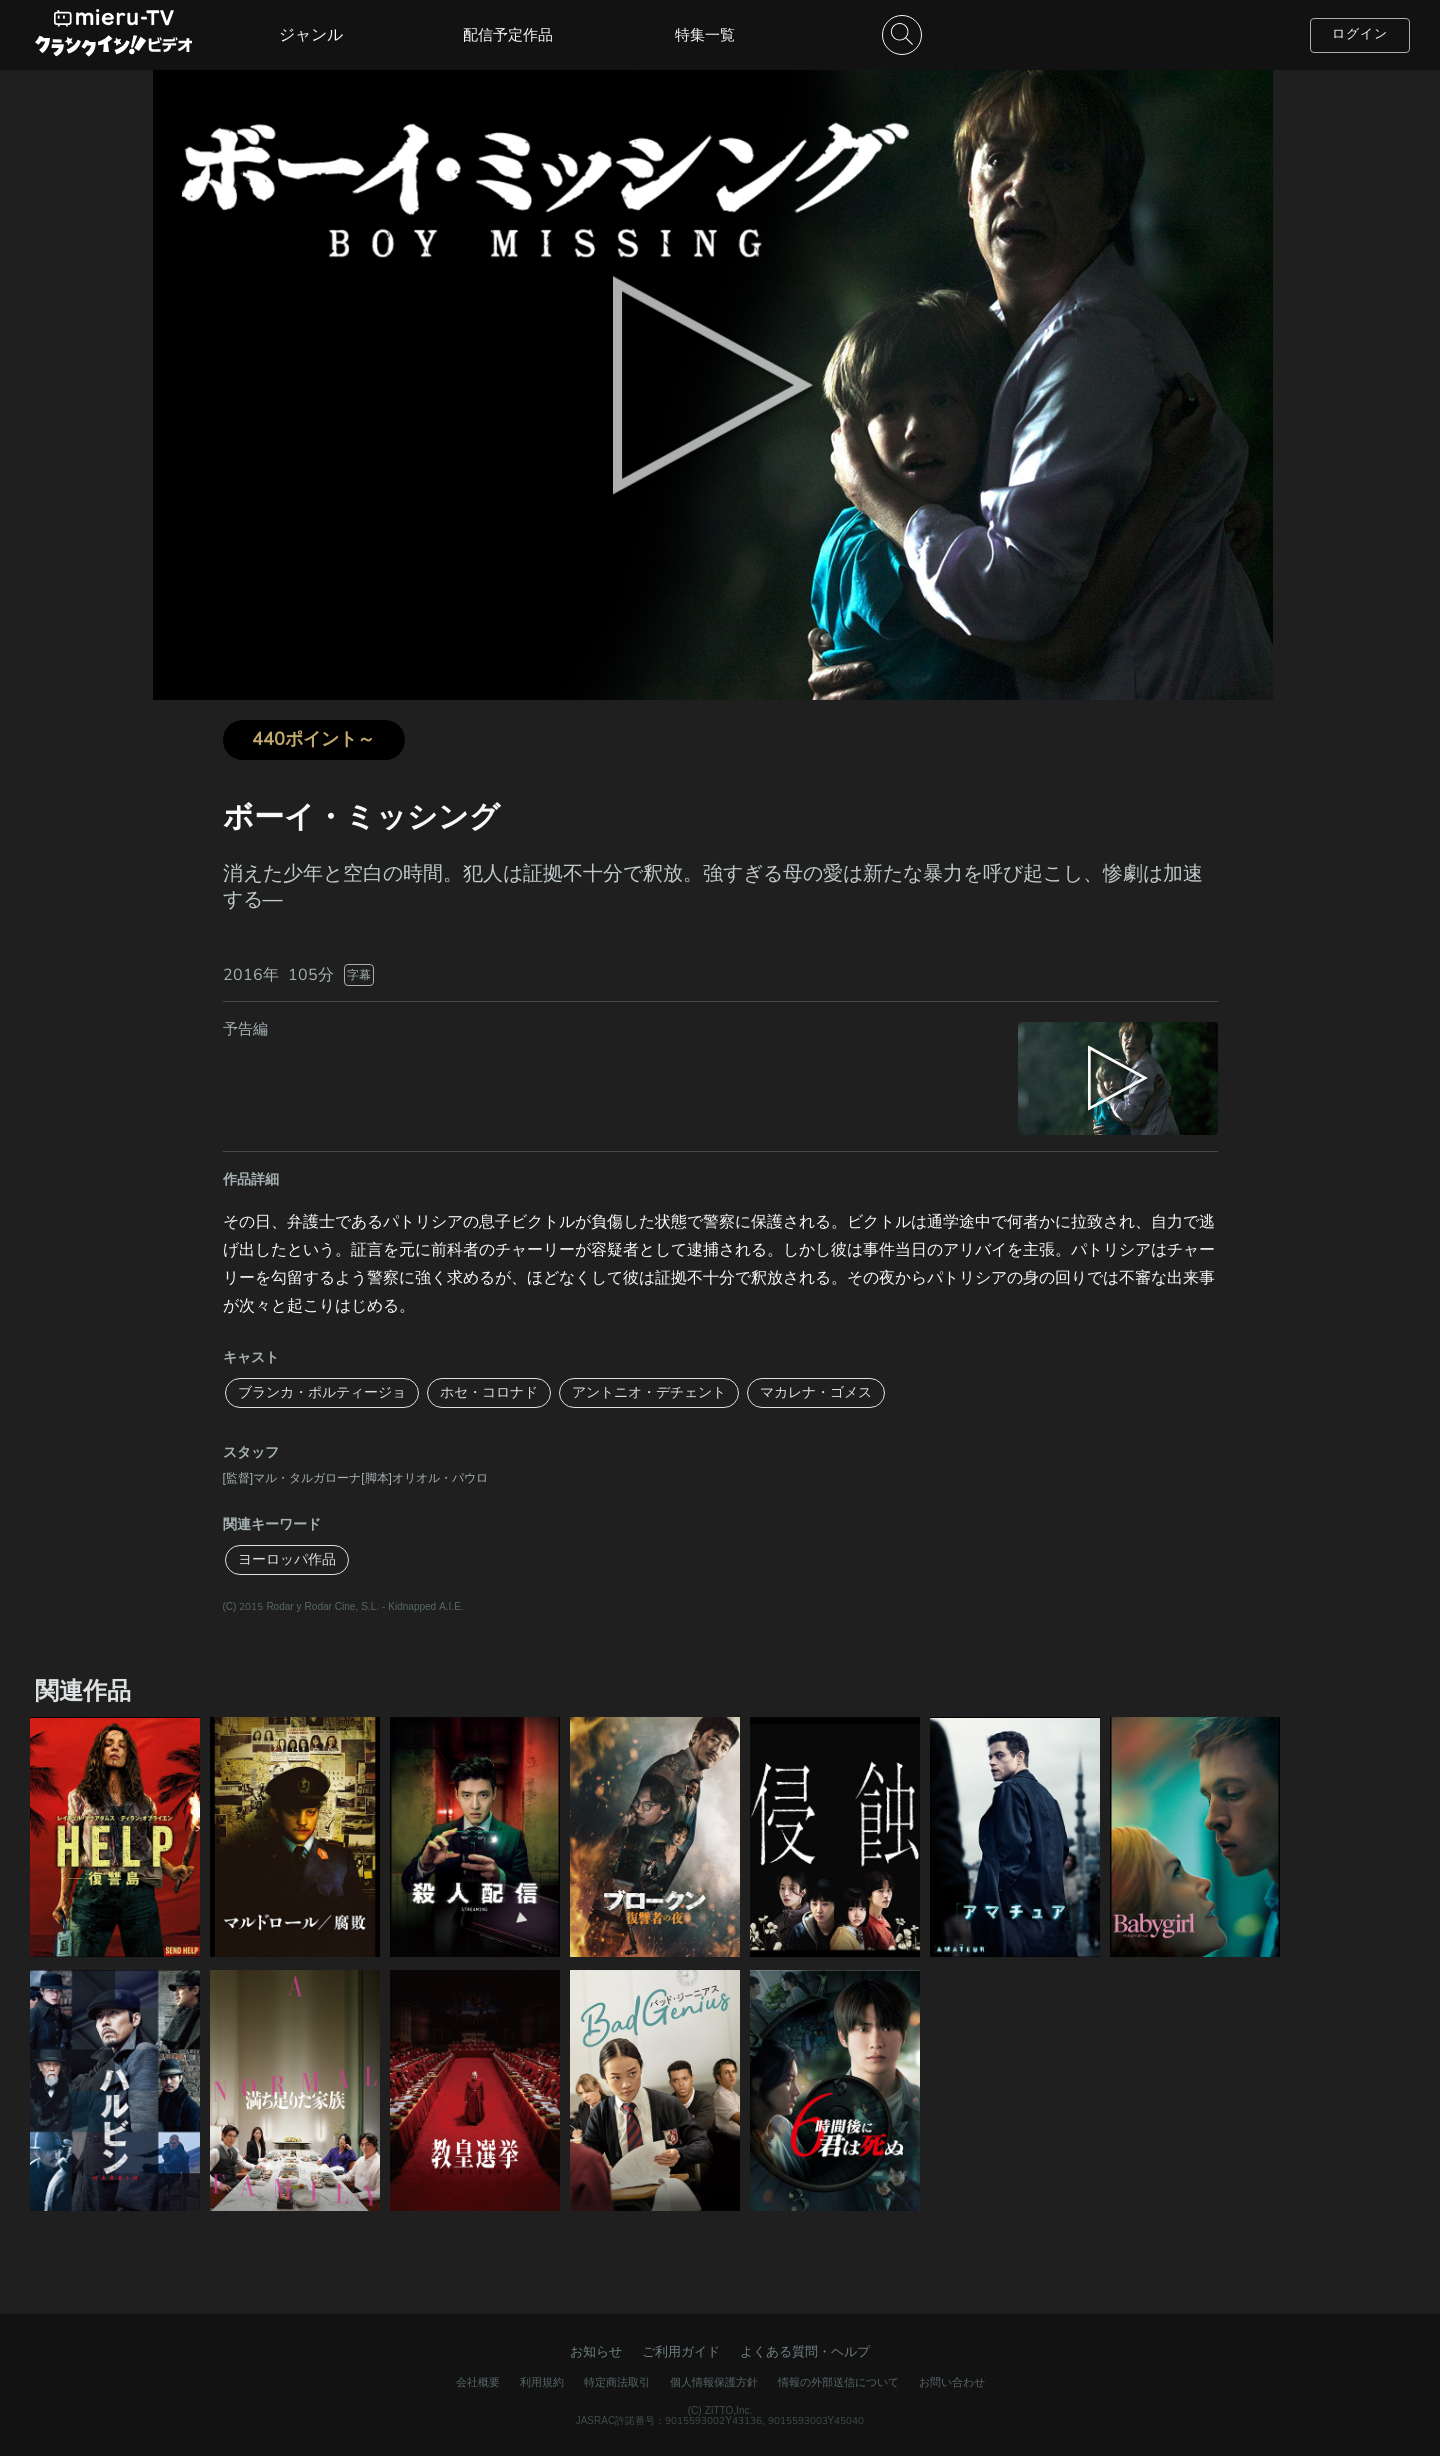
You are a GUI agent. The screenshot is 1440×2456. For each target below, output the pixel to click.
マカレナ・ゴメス (816, 1392)
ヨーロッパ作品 (287, 1559)
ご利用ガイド (681, 2352)
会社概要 (478, 2382)
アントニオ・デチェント (649, 1392)
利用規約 (542, 2382)
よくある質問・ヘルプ (805, 2352)
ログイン (1360, 34)
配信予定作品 (508, 35)
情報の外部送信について (838, 2382)
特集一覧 (705, 35)
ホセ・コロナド (489, 1392)
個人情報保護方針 (714, 2382)
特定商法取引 (617, 2382)
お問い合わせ (952, 2382)
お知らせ (596, 2352)
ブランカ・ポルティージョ (322, 1392)
